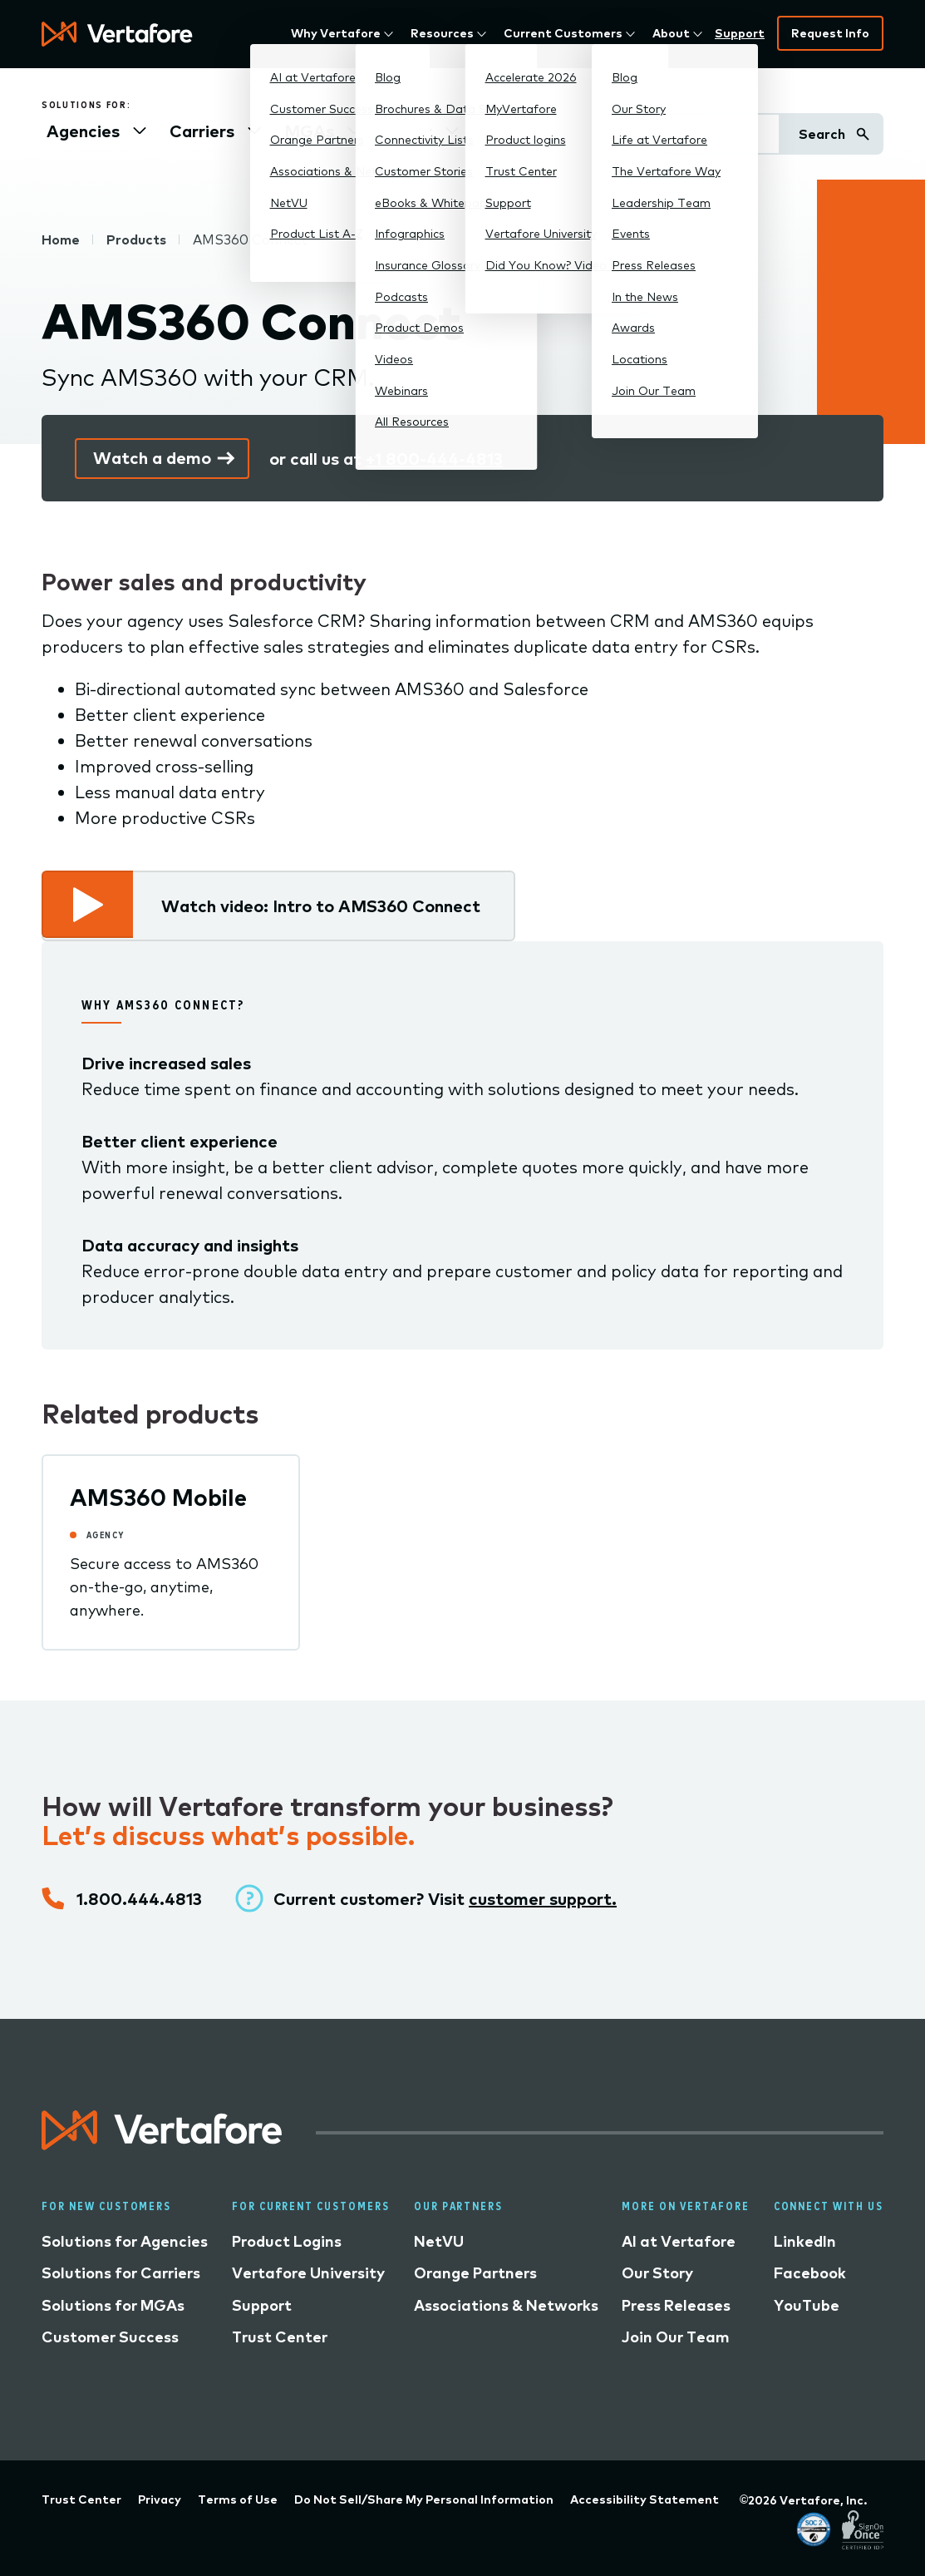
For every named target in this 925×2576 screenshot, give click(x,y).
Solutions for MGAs (113, 2305)
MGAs (309, 131)
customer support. (543, 1898)
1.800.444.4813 (139, 1898)
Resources (442, 33)
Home (61, 239)
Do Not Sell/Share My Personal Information (424, 2499)
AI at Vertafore (679, 2241)
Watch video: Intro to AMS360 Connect (320, 906)
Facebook (810, 2272)
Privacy (159, 2499)
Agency (105, 1534)
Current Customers (563, 33)
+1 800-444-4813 (434, 458)
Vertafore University (308, 2272)
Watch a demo (152, 457)
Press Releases (676, 2305)
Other (408, 131)
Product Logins (287, 2241)
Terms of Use (238, 2499)
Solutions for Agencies (125, 2241)
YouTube (806, 2305)
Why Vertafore (336, 33)
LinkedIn (805, 2241)
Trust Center (279, 2337)
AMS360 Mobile (158, 1497)
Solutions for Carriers (121, 2272)
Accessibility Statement (644, 2499)
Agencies (83, 131)
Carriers (202, 131)
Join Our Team (676, 2337)
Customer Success (110, 2337)
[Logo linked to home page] (162, 2144)
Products (136, 239)
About (671, 33)
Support (740, 33)
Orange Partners (475, 2272)
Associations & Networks (506, 2305)
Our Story (657, 2272)
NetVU (439, 2241)
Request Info (830, 33)
